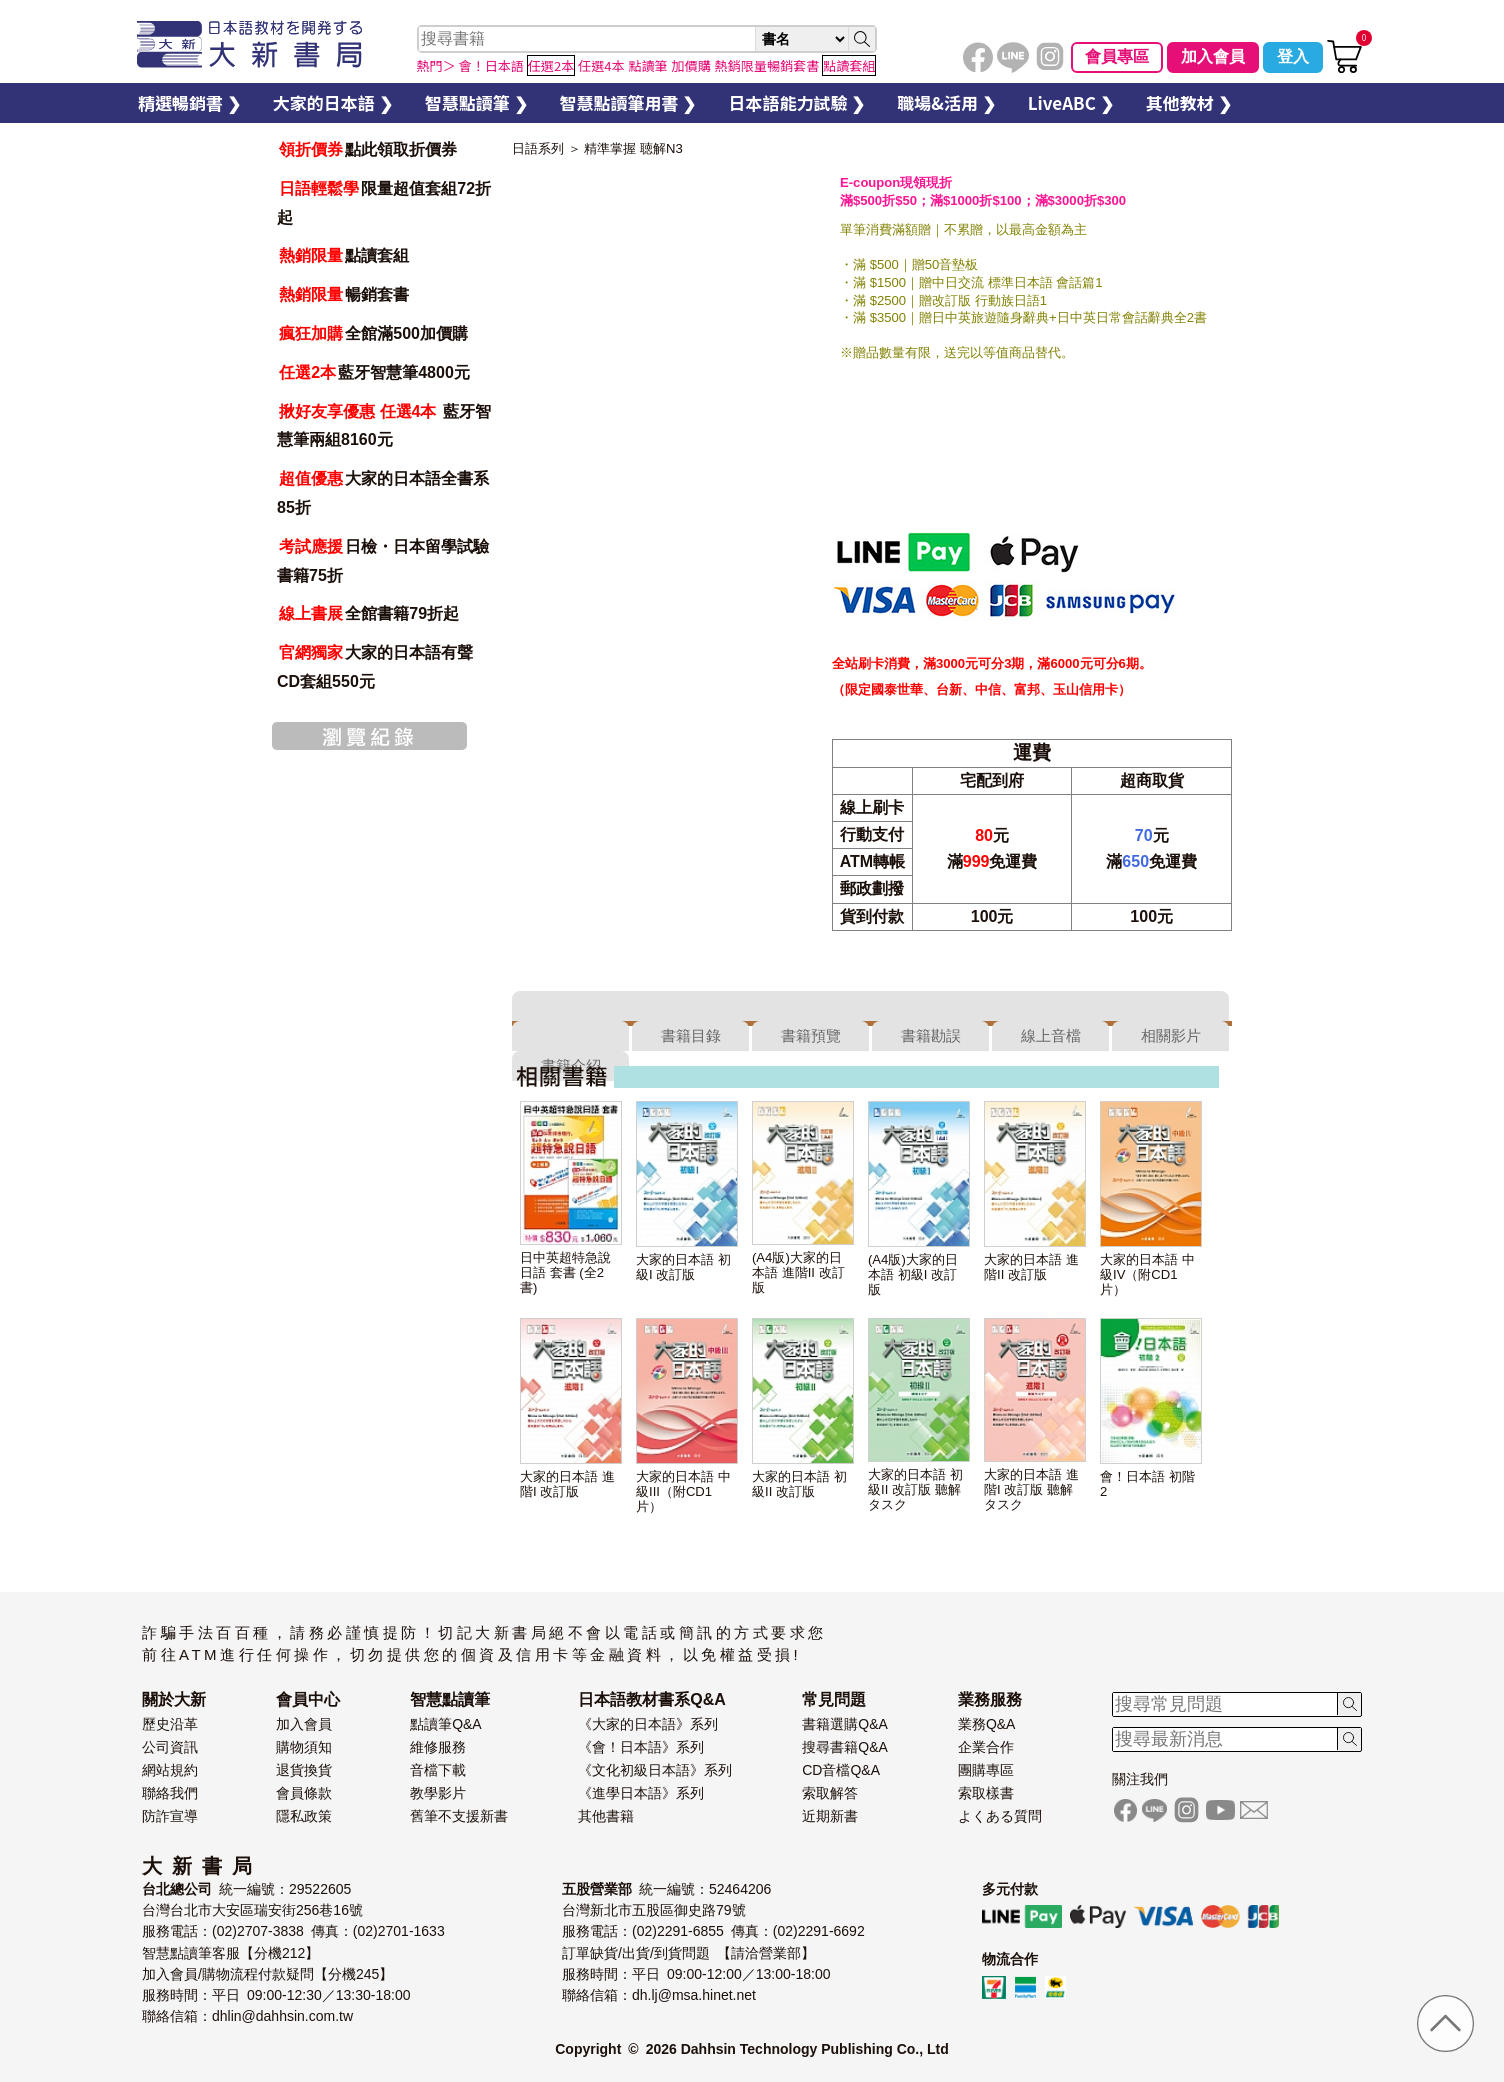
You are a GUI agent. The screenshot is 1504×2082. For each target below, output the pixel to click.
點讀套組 (343, 255)
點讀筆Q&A (446, 1724)
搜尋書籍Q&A (845, 1747)
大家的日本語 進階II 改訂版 (1031, 1267)
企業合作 (986, 1747)
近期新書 (830, 1816)
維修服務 (438, 1747)
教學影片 (438, 1793)
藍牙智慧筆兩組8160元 (384, 426)
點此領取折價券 (367, 149)
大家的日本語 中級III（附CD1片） (683, 1491)
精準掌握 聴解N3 (633, 148)
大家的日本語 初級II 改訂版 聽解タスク (915, 1489)
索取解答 (830, 1793)
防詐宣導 (170, 1816)
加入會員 (1213, 56)
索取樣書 (986, 1793)
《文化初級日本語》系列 (655, 1770)
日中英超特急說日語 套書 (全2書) (565, 1272)
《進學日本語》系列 (641, 1793)
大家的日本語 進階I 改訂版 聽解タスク (1031, 1489)
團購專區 (986, 1770)
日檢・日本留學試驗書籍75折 (383, 561)
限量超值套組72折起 (384, 203)
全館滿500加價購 (372, 333)
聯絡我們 (170, 1793)
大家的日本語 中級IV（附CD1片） (1147, 1274)
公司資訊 (170, 1747)
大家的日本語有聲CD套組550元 (375, 667)
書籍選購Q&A (845, 1724)
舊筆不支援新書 (459, 1816)
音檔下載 (438, 1770)
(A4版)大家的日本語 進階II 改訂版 (798, 1272)
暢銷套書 (343, 294)
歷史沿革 (170, 1724)
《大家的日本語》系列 (648, 1724)
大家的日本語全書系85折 (383, 493)
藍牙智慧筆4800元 (373, 372)
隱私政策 (304, 1816)
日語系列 (538, 148)
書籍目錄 (691, 1035)
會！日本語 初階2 (1147, 1484)
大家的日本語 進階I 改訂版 (567, 1484)
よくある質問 (1000, 1816)
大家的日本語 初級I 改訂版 (683, 1267)
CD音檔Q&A (841, 1770)
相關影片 (1171, 1035)
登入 (1293, 56)
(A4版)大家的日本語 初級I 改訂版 (913, 1274)
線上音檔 (1051, 1035)
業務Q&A (987, 1724)
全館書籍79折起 (368, 613)
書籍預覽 (811, 1035)
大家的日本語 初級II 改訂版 (799, 1484)
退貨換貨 (304, 1770)
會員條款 (304, 1793)
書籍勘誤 (931, 1035)
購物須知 (304, 1747)
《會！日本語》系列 (641, 1747)
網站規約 (170, 1770)
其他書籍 (606, 1816)
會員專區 (1117, 56)
